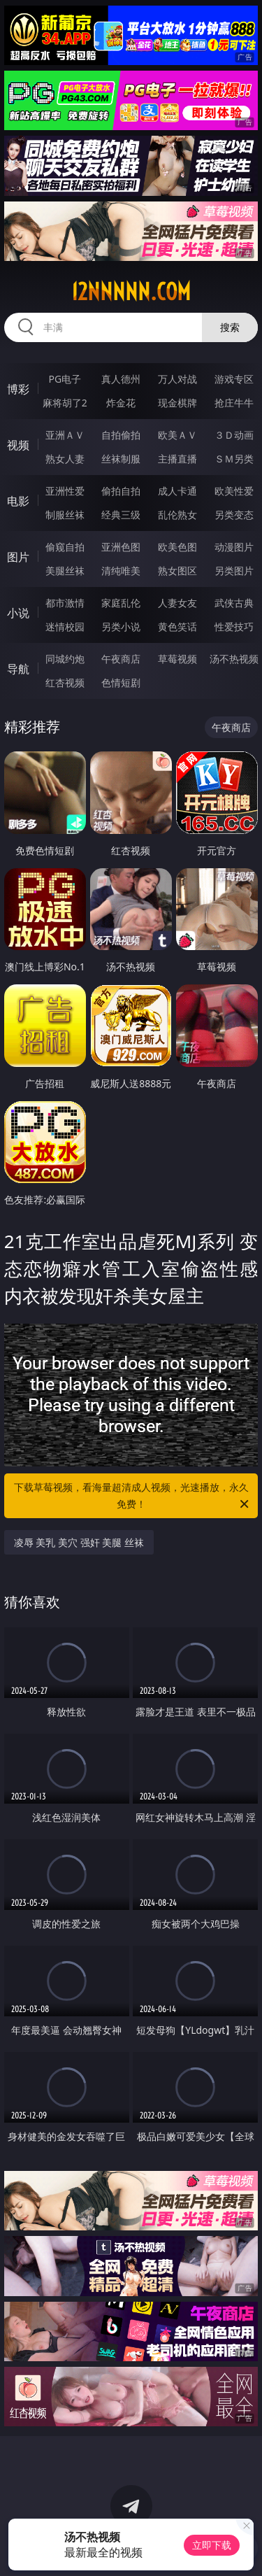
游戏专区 (234, 378)
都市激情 (65, 602)
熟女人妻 (65, 458)
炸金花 (121, 402)
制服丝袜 (65, 514)
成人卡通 (177, 490)
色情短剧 (120, 682)
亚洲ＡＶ (65, 434)
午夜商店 (120, 658)
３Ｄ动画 (234, 434)
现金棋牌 (177, 402)
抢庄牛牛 (234, 402)
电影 (18, 501)
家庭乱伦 (120, 602)
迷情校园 (65, 626)
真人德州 (120, 378)
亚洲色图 (120, 546)
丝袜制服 (120, 458)
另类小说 (120, 626)
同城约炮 (65, 658)
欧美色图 (177, 546)
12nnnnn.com (131, 292)
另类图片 (234, 570)
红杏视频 (65, 682)
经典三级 (120, 514)
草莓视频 (177, 658)
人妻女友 (177, 602)
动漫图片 (234, 546)
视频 (18, 445)
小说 (18, 613)
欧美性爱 (234, 490)
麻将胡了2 (65, 402)
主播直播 (177, 458)
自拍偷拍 (120, 434)
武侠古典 (234, 602)
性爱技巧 (234, 626)
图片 (18, 557)
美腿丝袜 (65, 570)
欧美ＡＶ (177, 434)
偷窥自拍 (65, 546)
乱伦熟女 (177, 514)
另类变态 (234, 514)
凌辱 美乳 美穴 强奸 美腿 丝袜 (79, 1542)
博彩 (18, 389)
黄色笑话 (177, 626)
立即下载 (211, 2545)
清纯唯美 (120, 570)
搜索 (230, 327)
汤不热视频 (234, 658)
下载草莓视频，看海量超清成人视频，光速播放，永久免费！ (133, 1496)
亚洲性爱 (65, 490)
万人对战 (177, 378)
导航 (18, 669)
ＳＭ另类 (234, 458)
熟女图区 (177, 570)
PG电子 (64, 378)
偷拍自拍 (120, 490)
